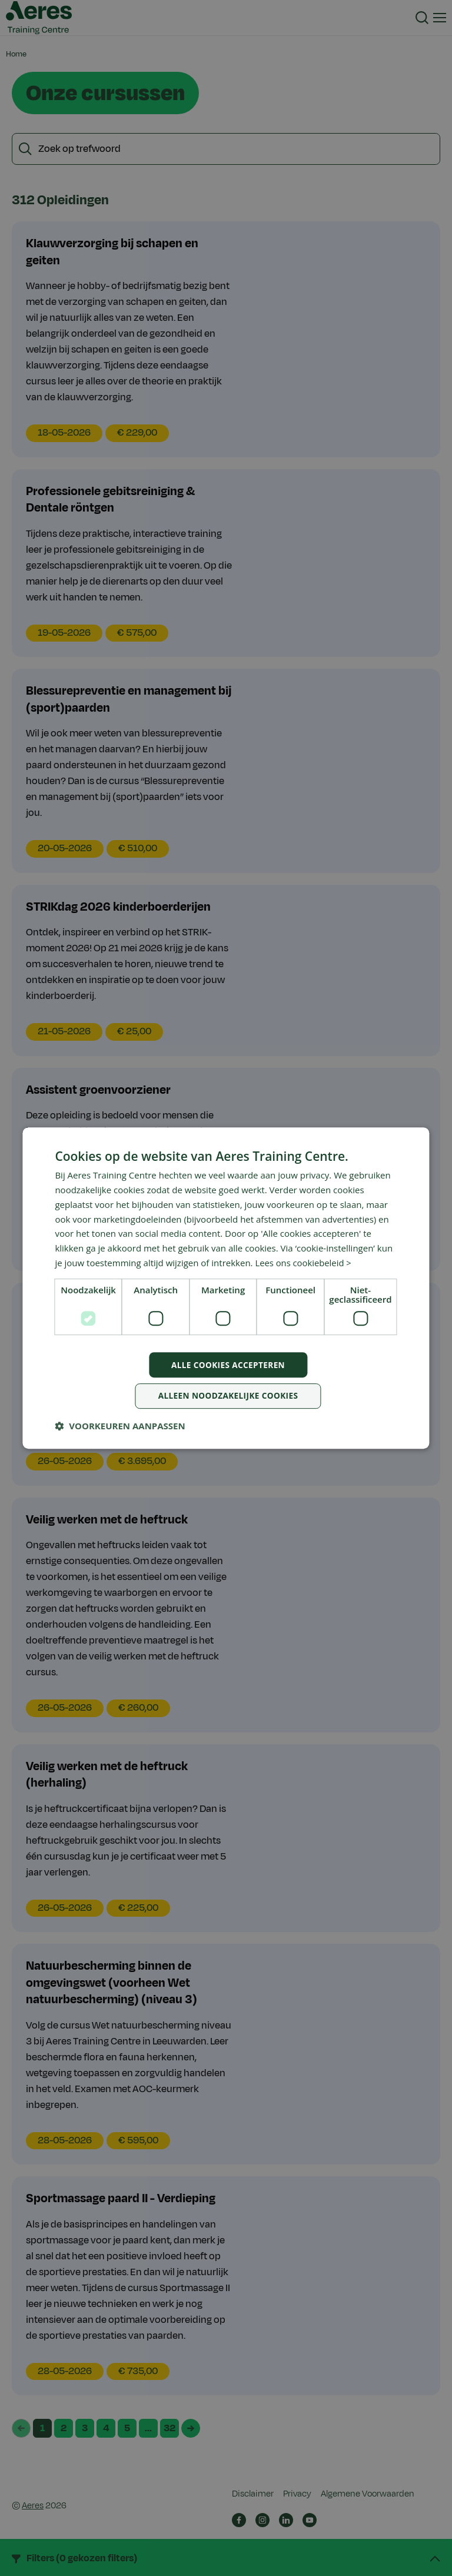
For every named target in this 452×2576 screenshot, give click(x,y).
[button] (120, 1426)
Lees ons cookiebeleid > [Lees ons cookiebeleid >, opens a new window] (304, 1262)
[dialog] (226, 1288)
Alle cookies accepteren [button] (228, 1363)
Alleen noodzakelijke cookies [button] (228, 1396)
